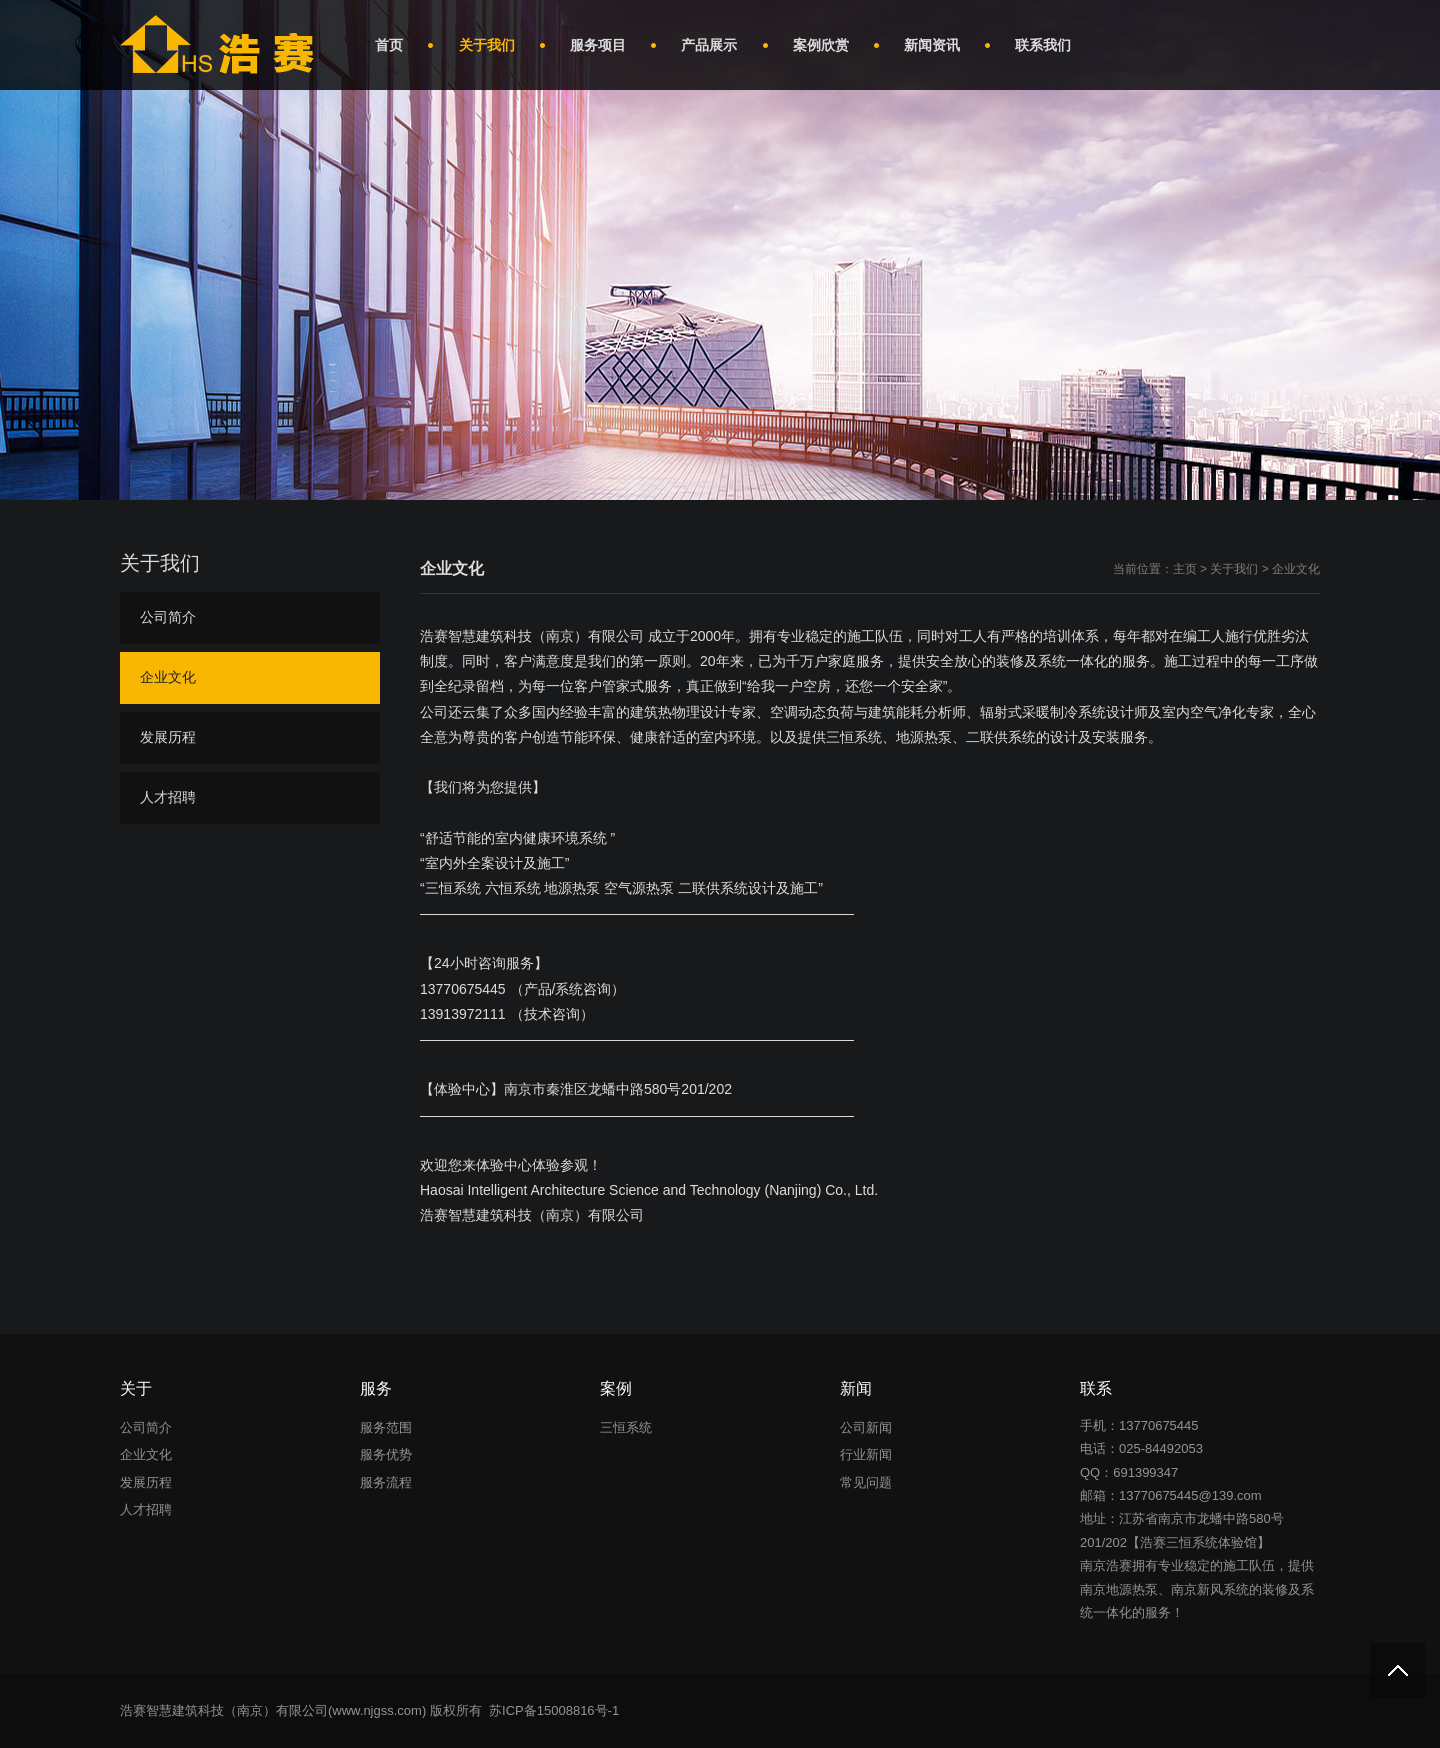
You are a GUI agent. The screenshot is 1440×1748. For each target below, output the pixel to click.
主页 (1185, 569)
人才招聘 (168, 797)
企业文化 (1296, 569)
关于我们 (1234, 569)
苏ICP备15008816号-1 (552, 1710)
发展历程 (168, 737)
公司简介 (168, 617)
